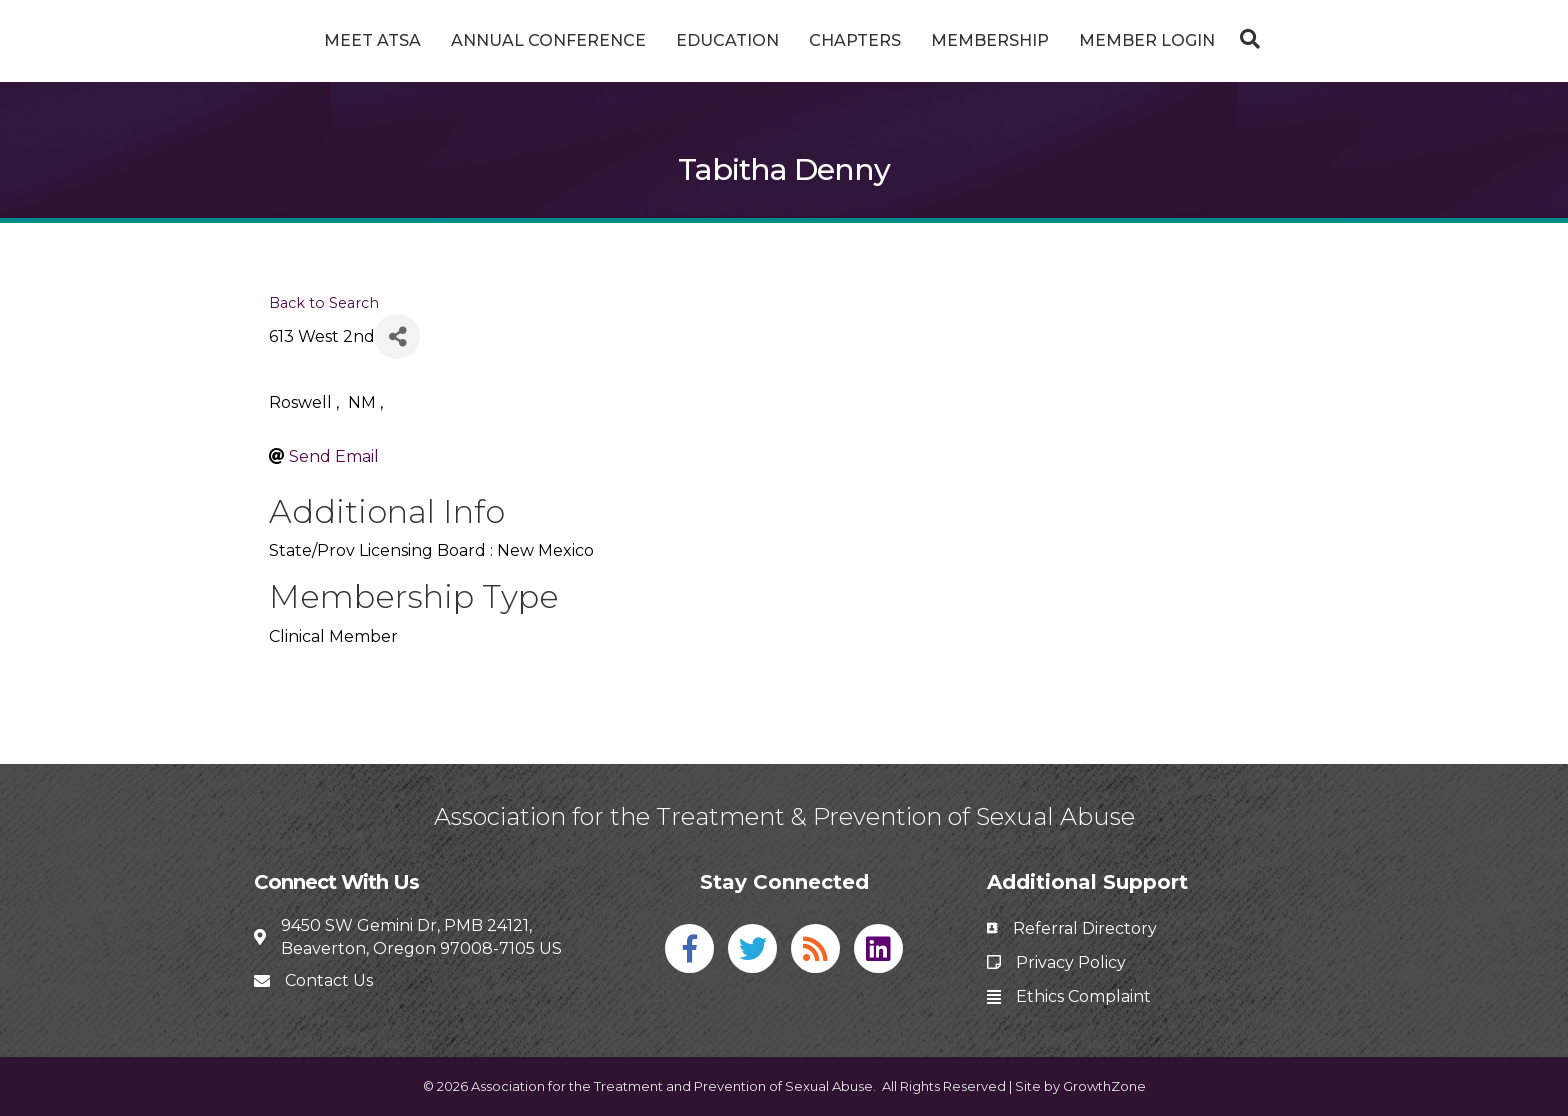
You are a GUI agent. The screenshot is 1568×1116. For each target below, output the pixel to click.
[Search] (1320, 39)
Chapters (930, 40)
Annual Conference (473, 40)
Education (652, 40)
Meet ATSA (297, 40)
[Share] (397, 336)
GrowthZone (1104, 1086)
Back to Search (324, 303)
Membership (1065, 40)
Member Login (1222, 40)
